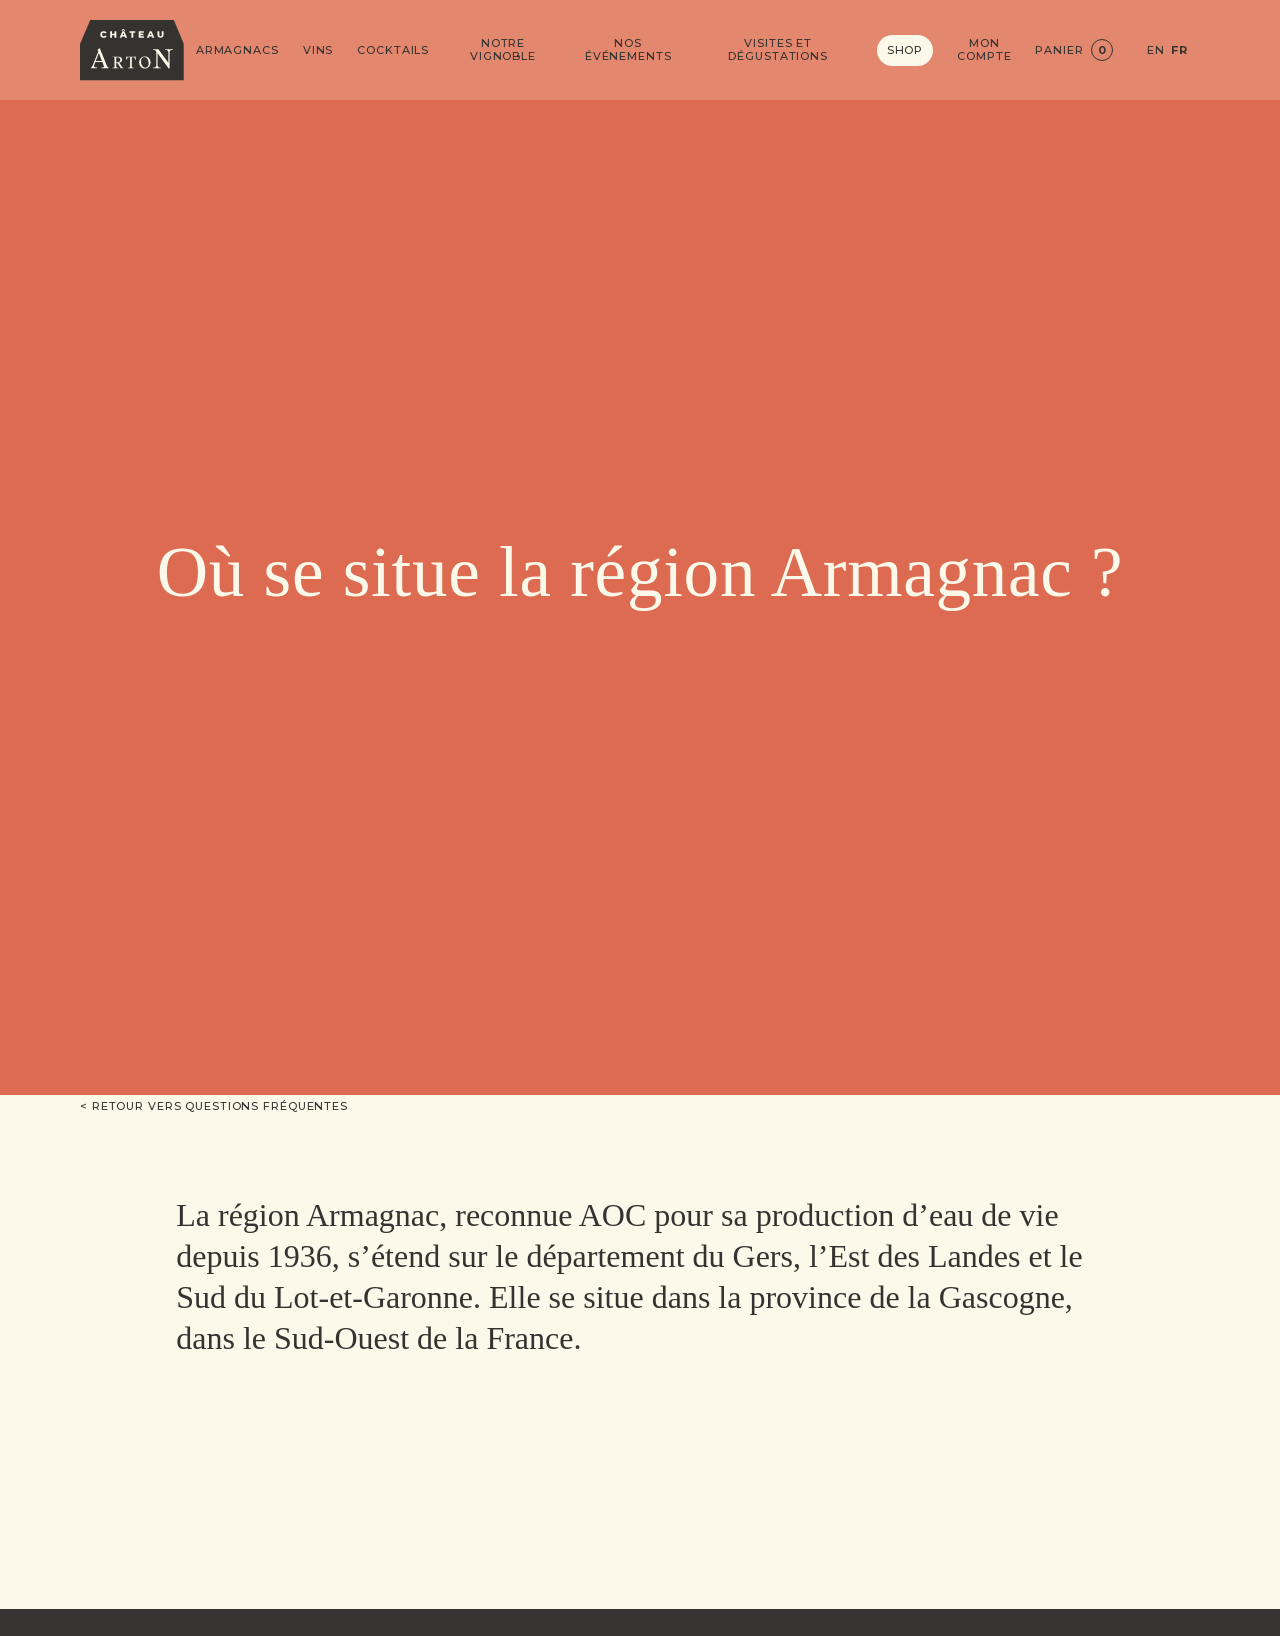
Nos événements (628, 50)
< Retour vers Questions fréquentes (214, 1106)
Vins (318, 50)
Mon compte (984, 50)
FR (1179, 50)
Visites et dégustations (778, 50)
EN (1156, 50)
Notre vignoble (503, 50)
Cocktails (393, 50)
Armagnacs (237, 50)
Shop (905, 50)
